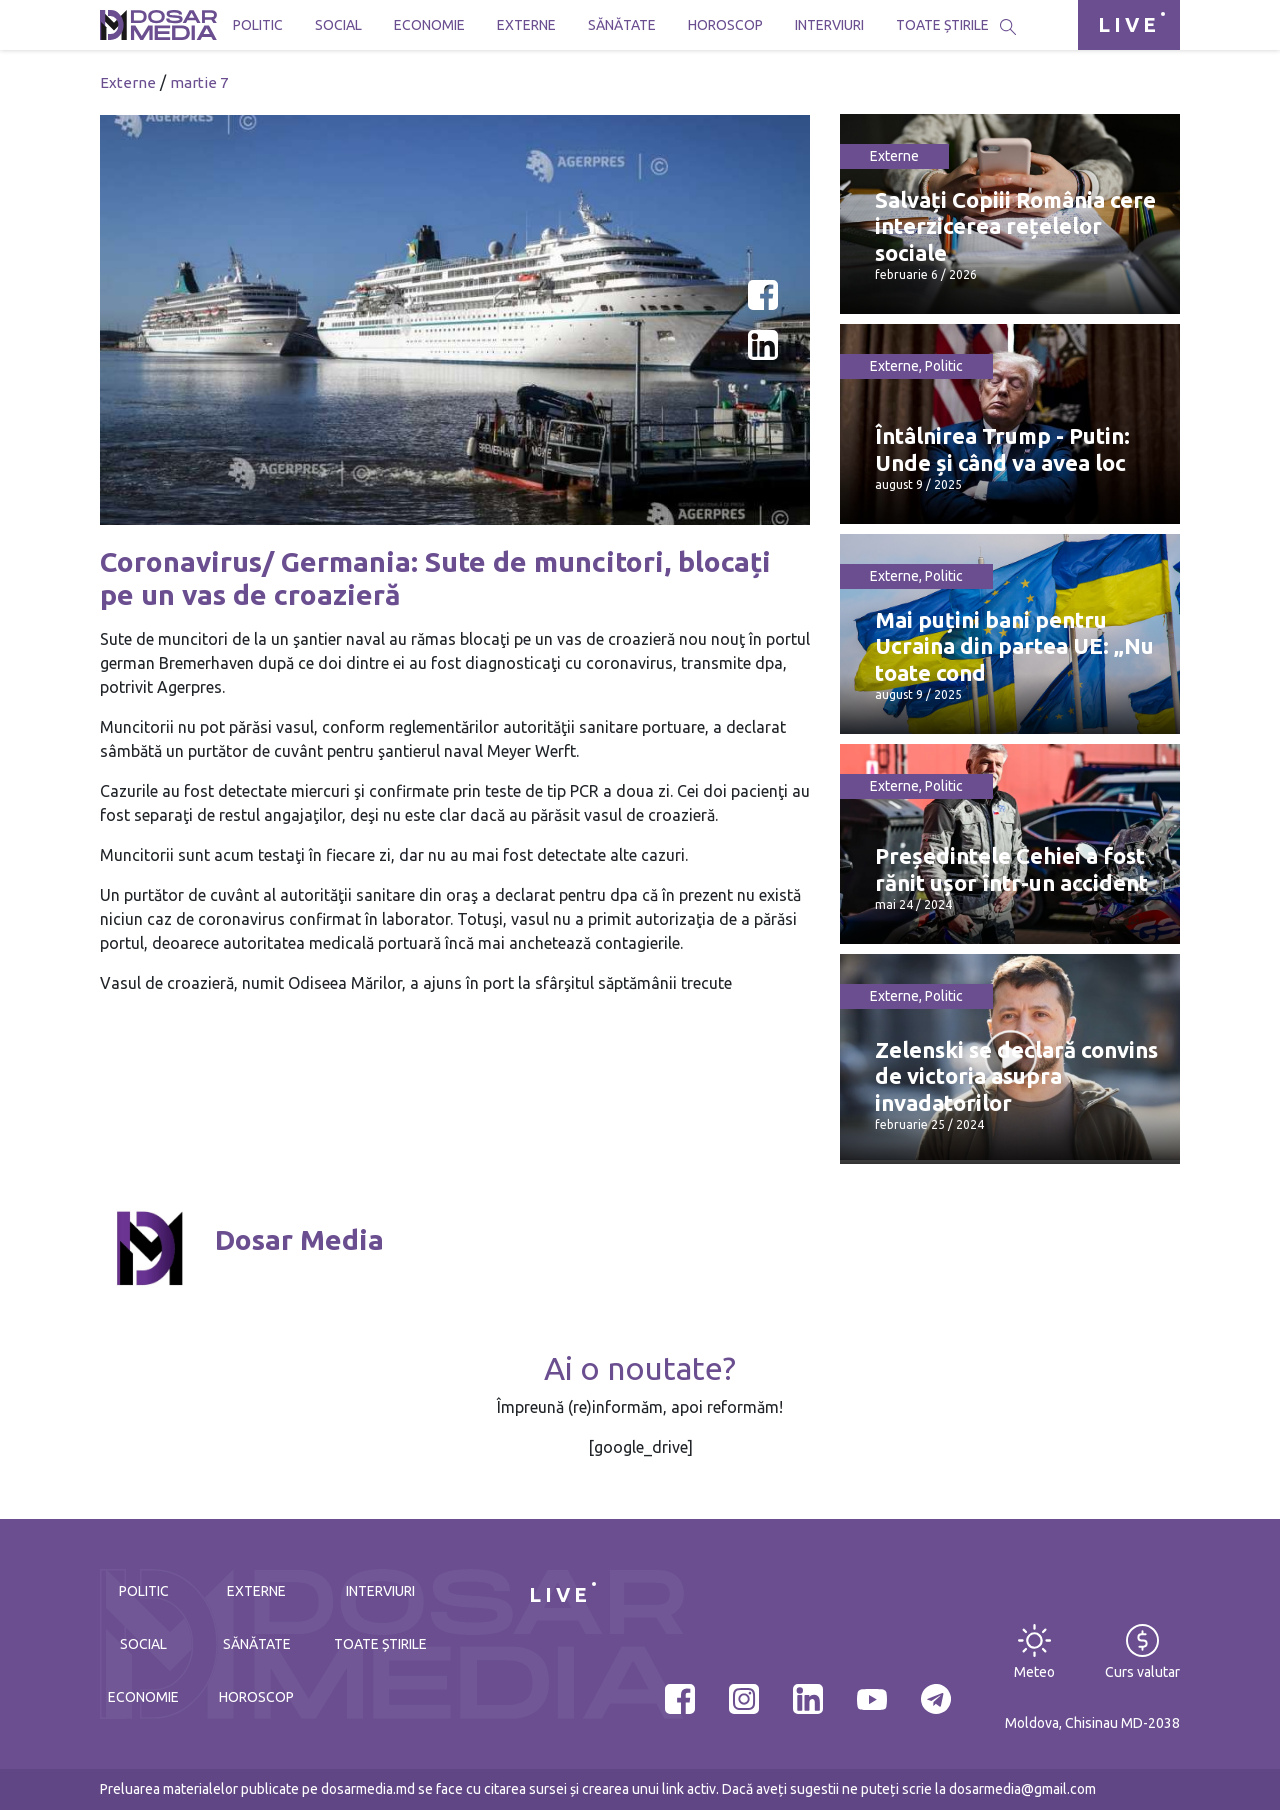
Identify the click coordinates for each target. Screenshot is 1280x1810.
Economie (429, 25)
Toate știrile (942, 25)
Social (338, 25)
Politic (258, 25)
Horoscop (725, 25)
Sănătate (622, 25)
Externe (526, 25)
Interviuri (829, 25)
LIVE (1129, 24)
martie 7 (199, 82)
